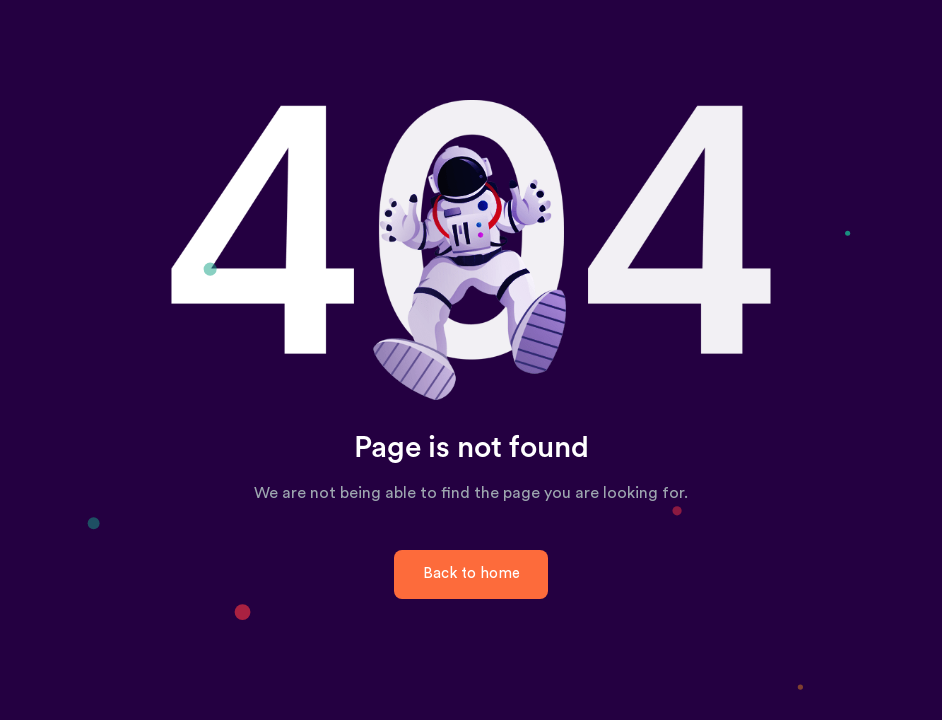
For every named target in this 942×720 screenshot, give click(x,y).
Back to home (471, 573)
